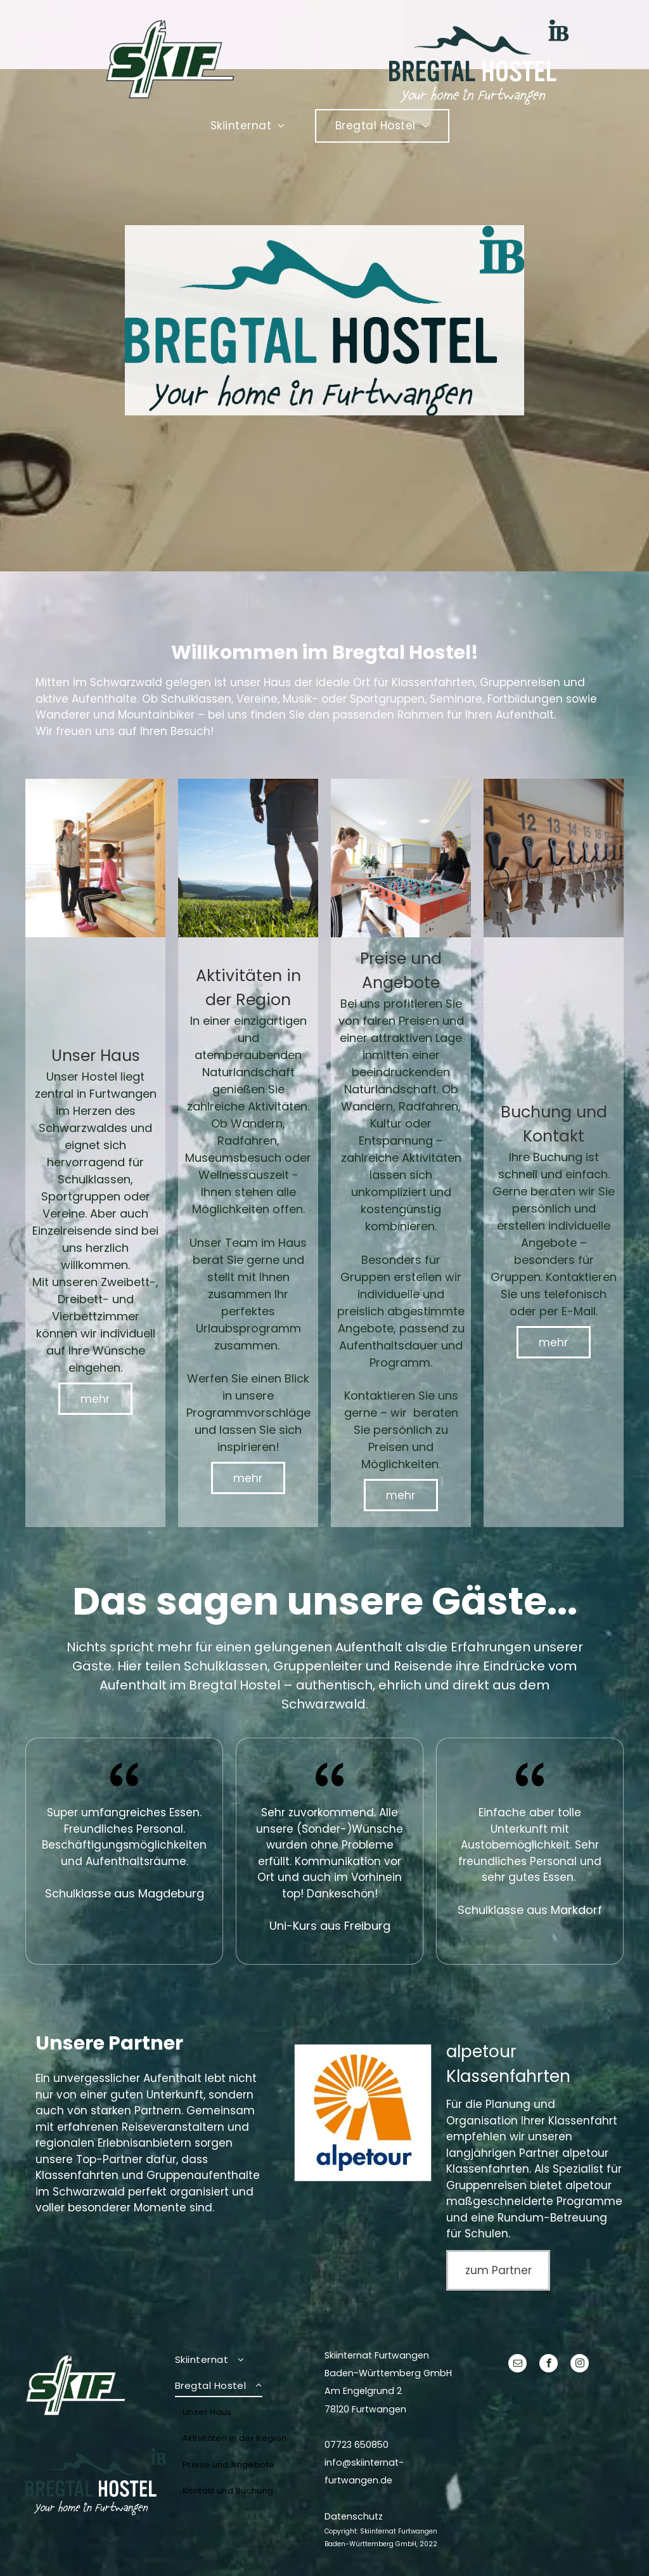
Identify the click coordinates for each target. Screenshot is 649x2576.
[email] (517, 2365)
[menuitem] (252, 126)
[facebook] (548, 2365)
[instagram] (579, 2365)
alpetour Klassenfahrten (527, 2161)
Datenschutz (353, 2516)
